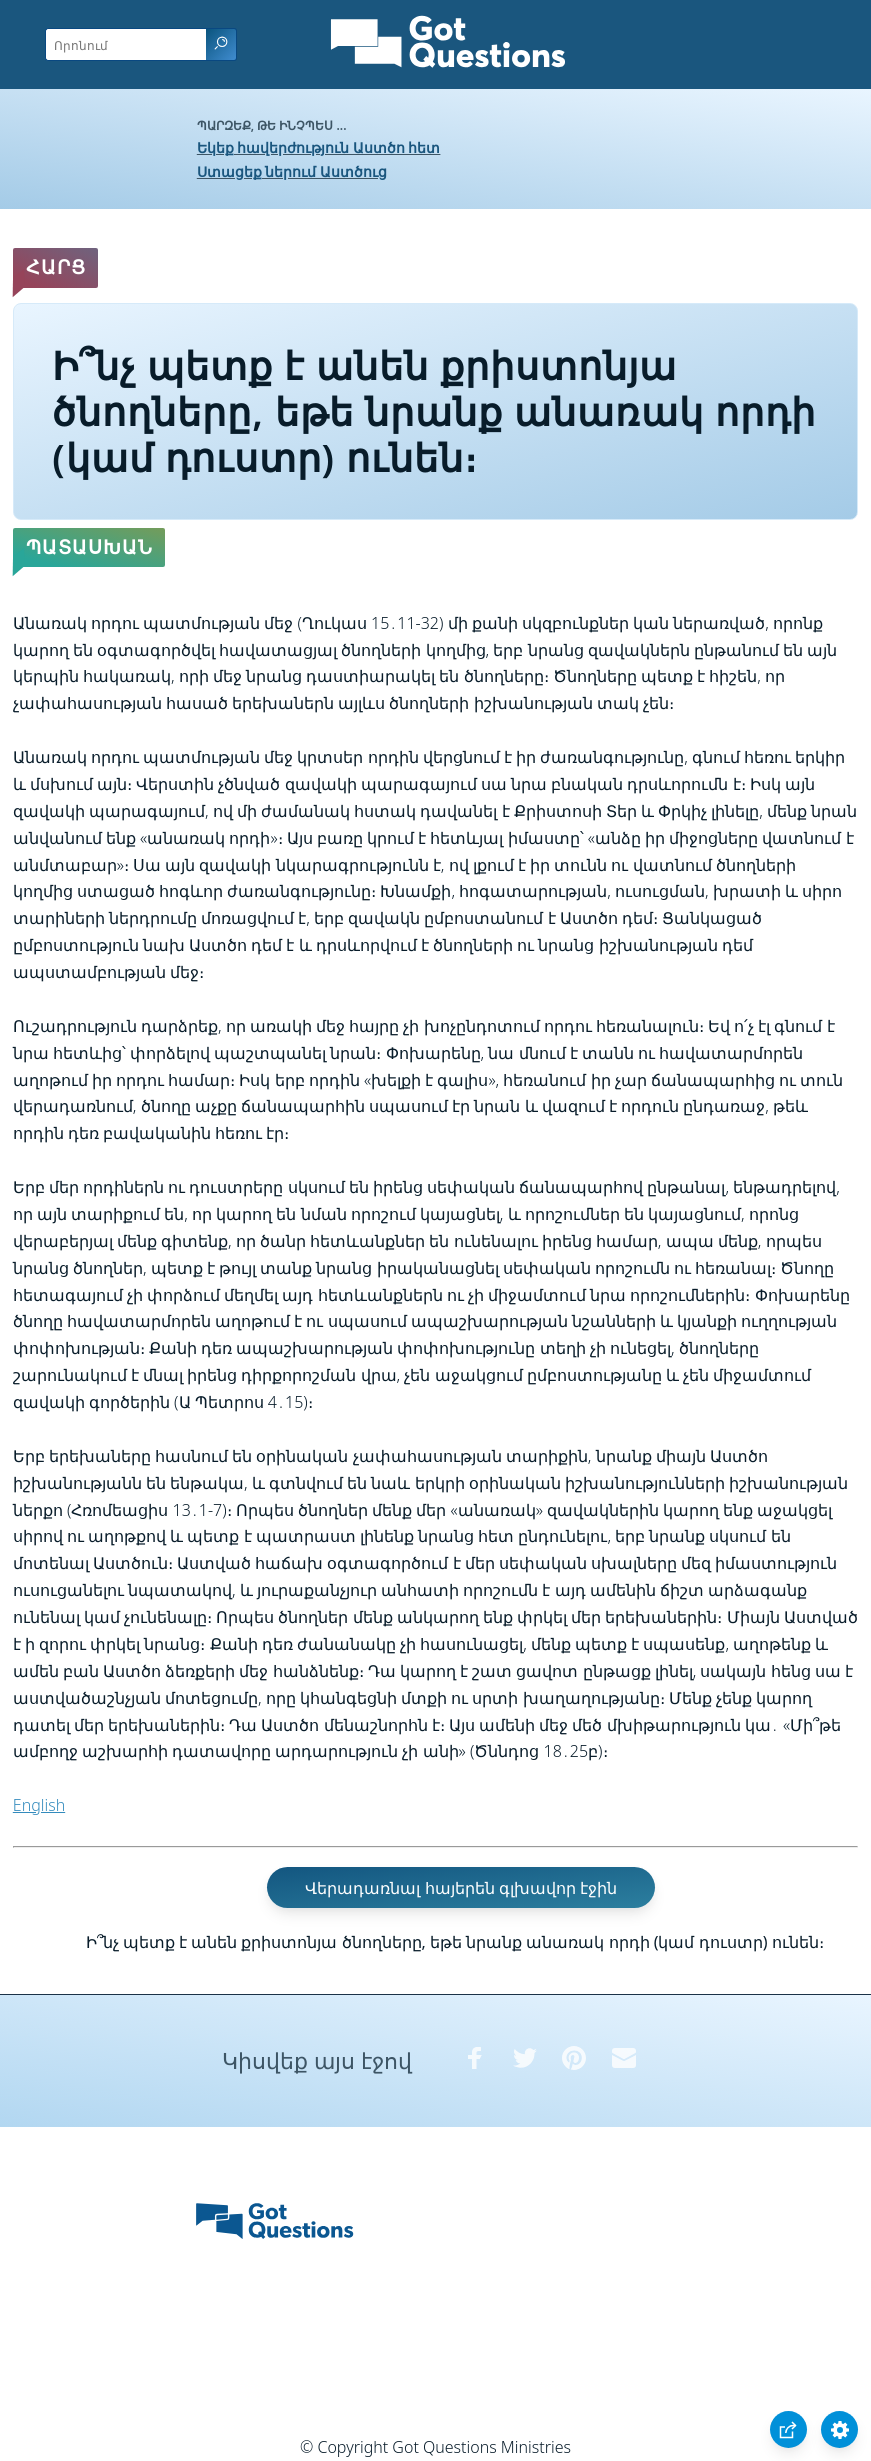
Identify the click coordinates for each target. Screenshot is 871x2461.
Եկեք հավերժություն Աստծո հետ (319, 147)
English (39, 1805)
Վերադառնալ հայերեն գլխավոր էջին (460, 1888)
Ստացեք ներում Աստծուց (292, 171)
